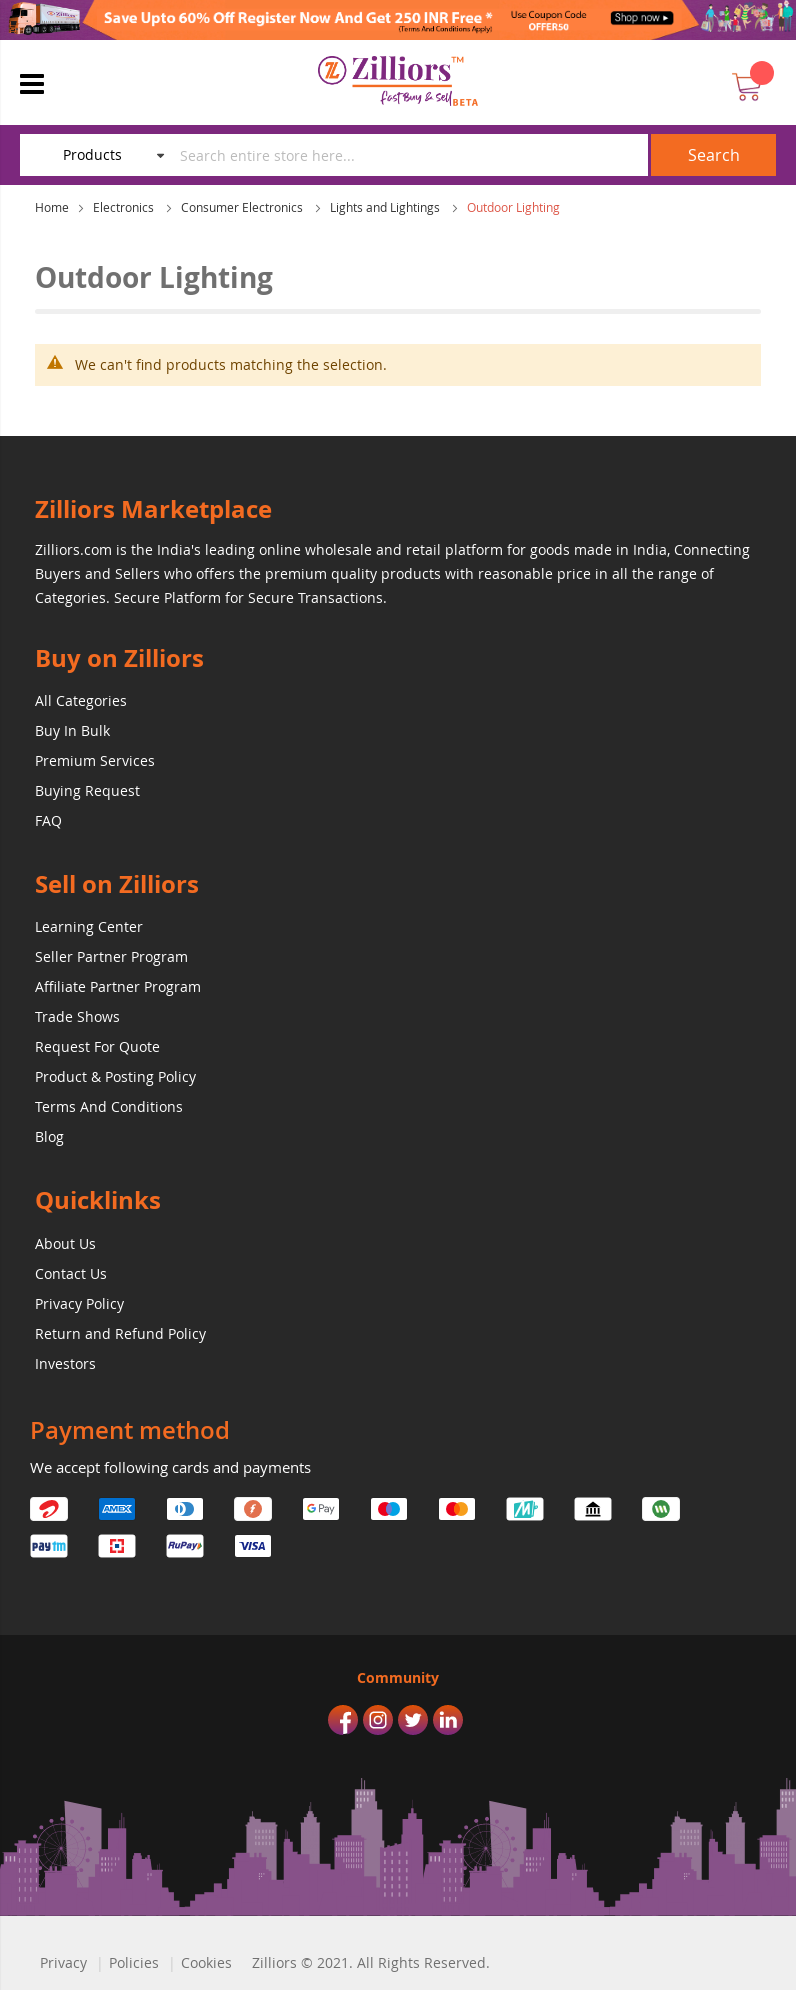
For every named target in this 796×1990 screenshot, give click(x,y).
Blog (49, 1136)
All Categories (81, 700)
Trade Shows (77, 1016)
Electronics (125, 207)
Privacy (63, 1962)
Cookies (206, 1962)
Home (52, 207)
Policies (134, 1962)
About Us (65, 1243)
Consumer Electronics (243, 207)
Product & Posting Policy (115, 1076)
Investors (65, 1363)
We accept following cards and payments (170, 1467)
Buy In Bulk (72, 730)
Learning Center (89, 926)
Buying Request (87, 790)
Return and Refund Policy (120, 1333)
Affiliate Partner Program (118, 986)
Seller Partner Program (111, 956)
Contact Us (71, 1273)
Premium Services (95, 760)
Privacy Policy (79, 1303)
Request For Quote (97, 1046)
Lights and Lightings (386, 207)
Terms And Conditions (109, 1106)
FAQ (48, 820)
